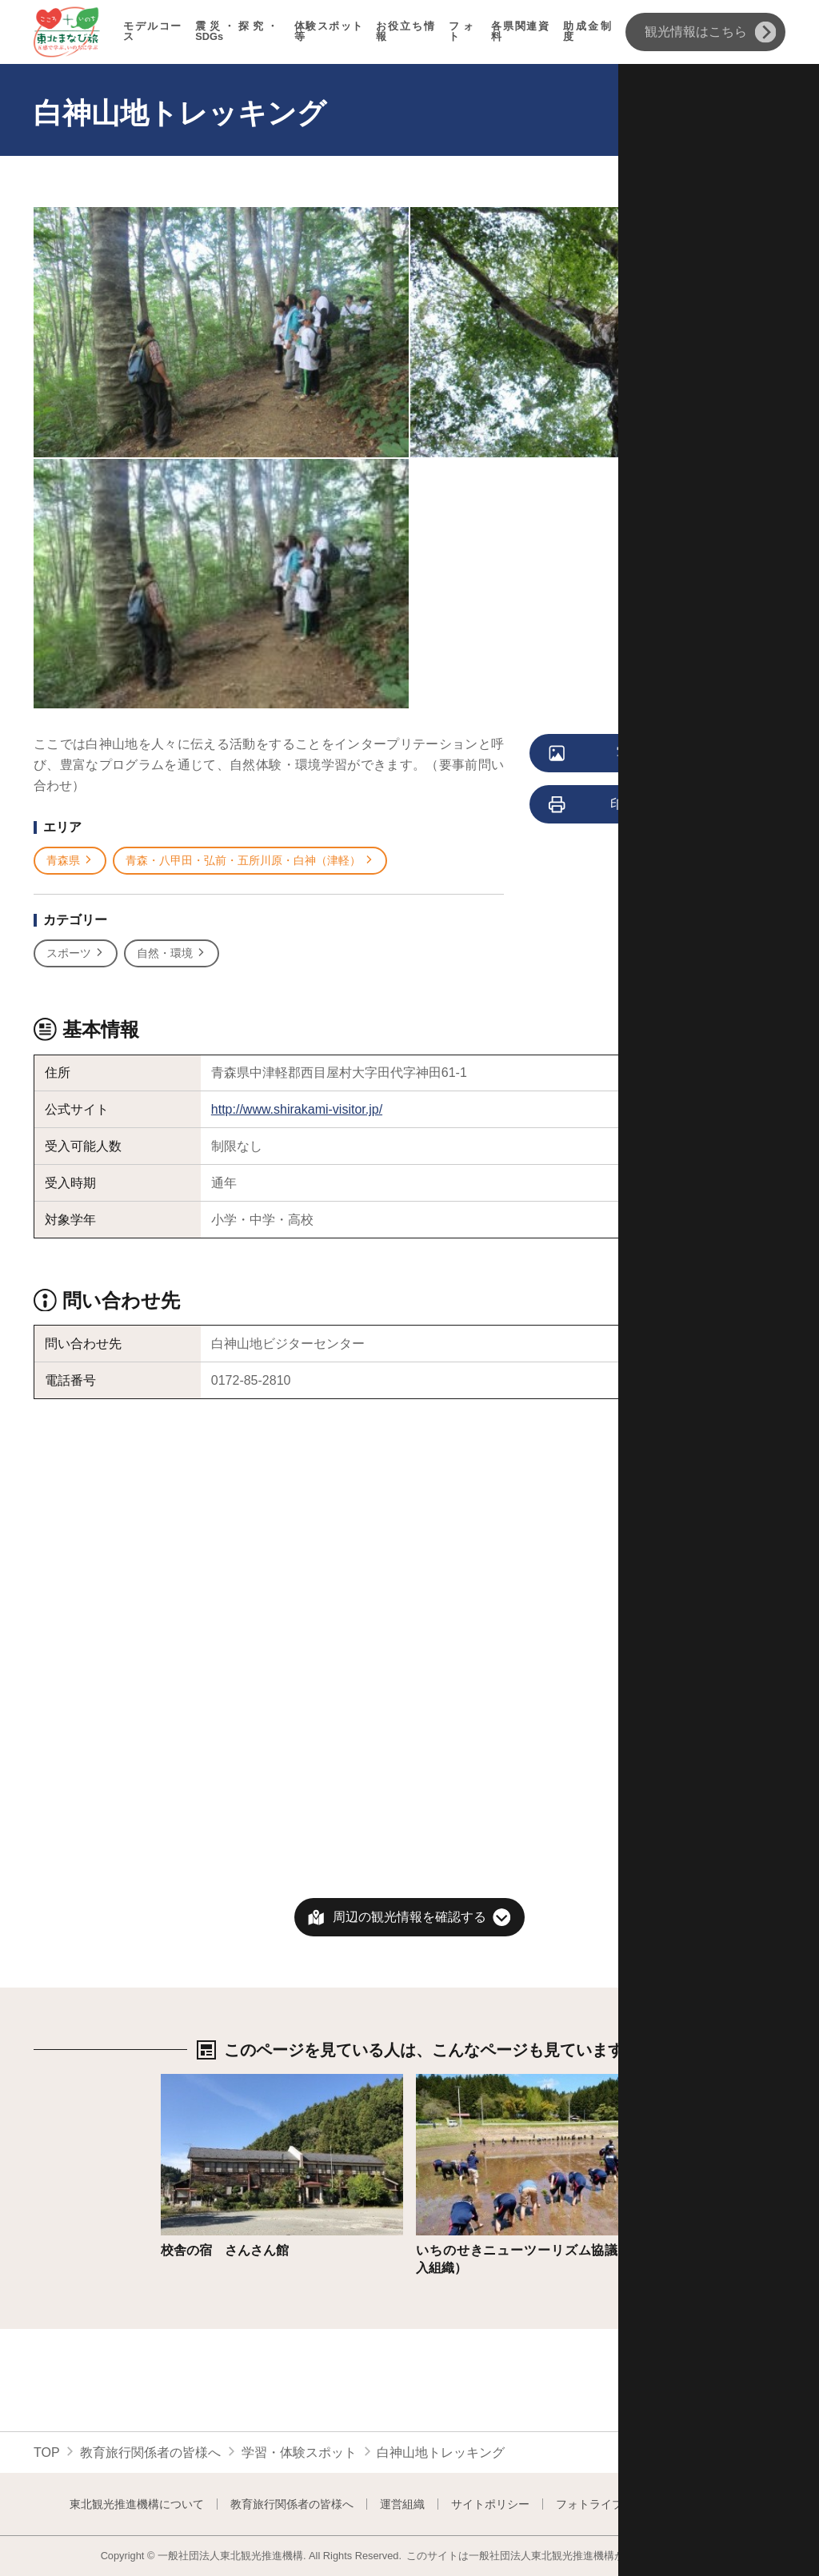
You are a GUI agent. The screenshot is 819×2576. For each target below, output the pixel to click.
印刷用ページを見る (637, 805)
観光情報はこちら (711, 32)
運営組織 (402, 2504)
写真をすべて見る (634, 754)
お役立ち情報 (405, 32)
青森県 (70, 860)
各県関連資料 (520, 32)
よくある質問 (716, 2504)
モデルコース (152, 32)
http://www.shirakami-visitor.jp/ (296, 1109)
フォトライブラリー (606, 2504)
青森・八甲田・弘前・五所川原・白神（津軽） (250, 860)
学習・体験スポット (299, 2452)
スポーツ (75, 953)
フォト (463, 32)
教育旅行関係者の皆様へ (150, 2452)
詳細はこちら (199, 2081)
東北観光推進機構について (137, 2504)
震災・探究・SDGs (238, 32)
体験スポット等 (329, 32)
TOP (47, 2452)
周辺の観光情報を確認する (409, 1917)
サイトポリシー (490, 2504)
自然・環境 (171, 953)
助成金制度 (588, 32)
